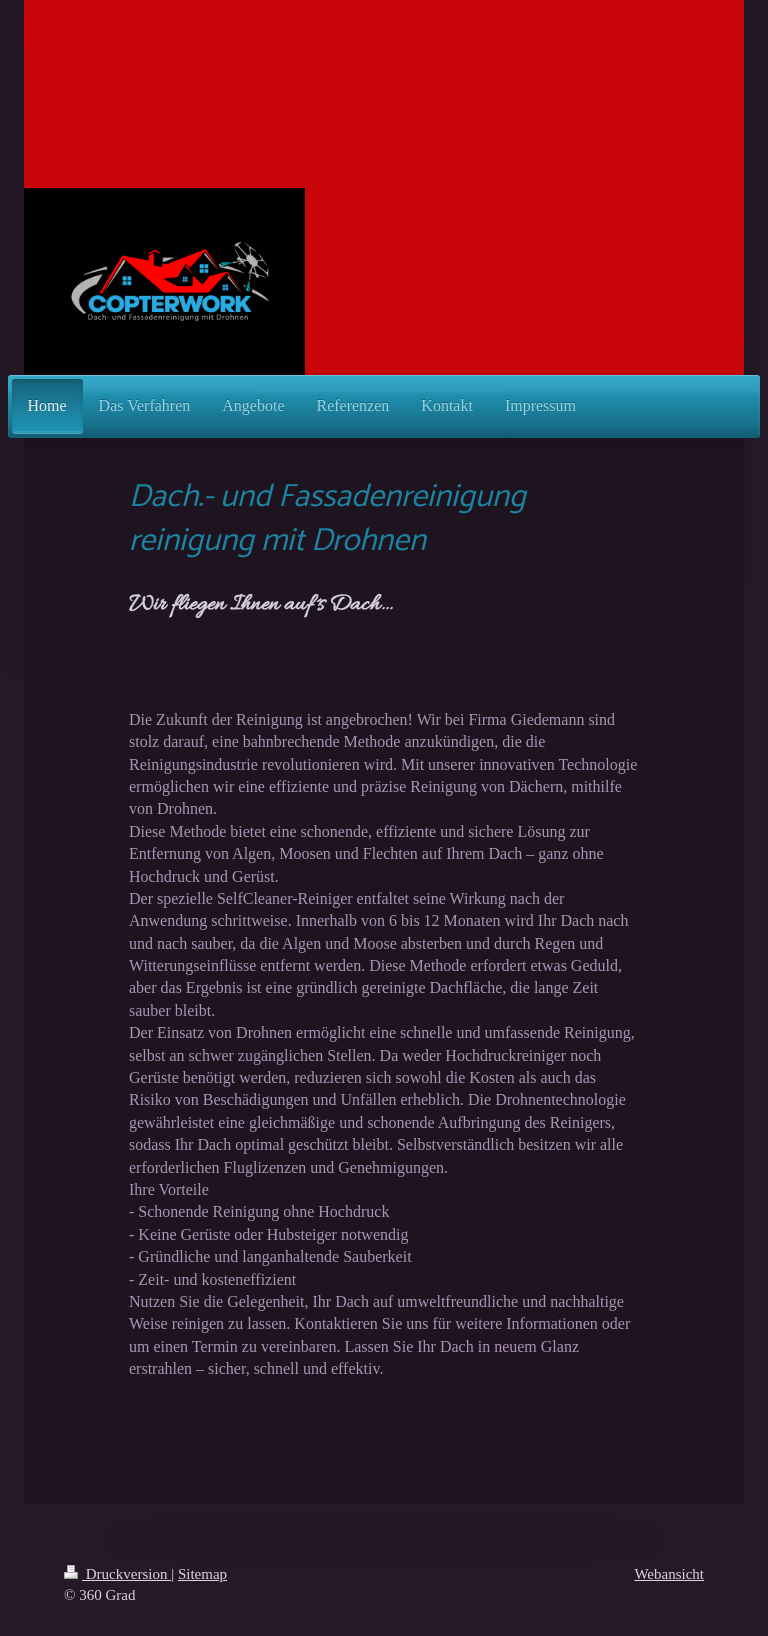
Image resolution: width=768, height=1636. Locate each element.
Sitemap (202, 1574)
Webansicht (669, 1574)
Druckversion (117, 1574)
